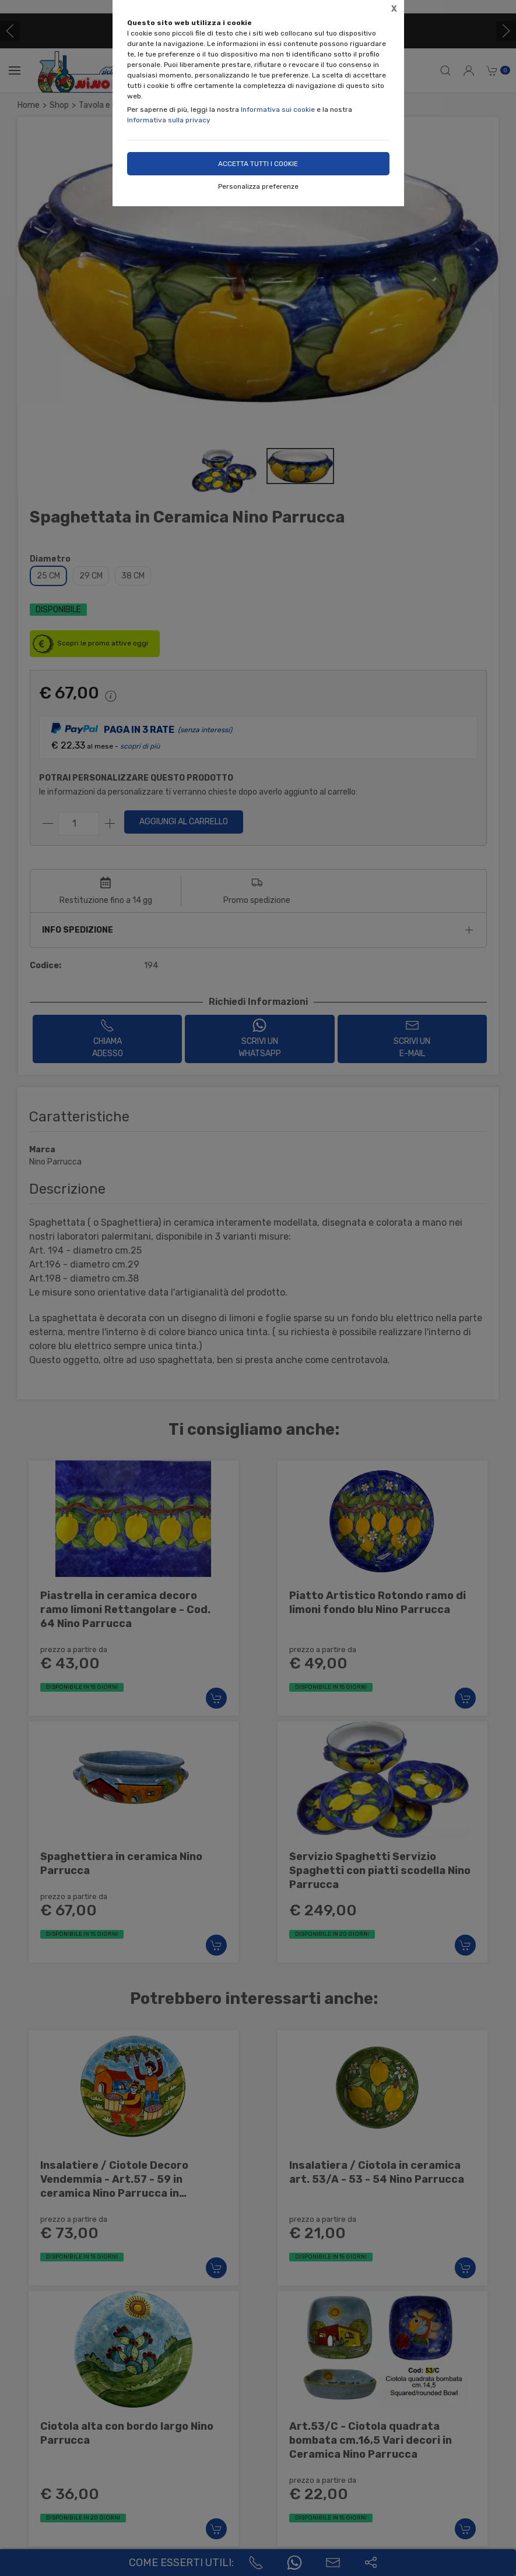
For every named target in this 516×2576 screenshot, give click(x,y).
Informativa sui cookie (278, 109)
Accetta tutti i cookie (258, 164)
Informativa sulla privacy (168, 120)
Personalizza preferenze (258, 186)
